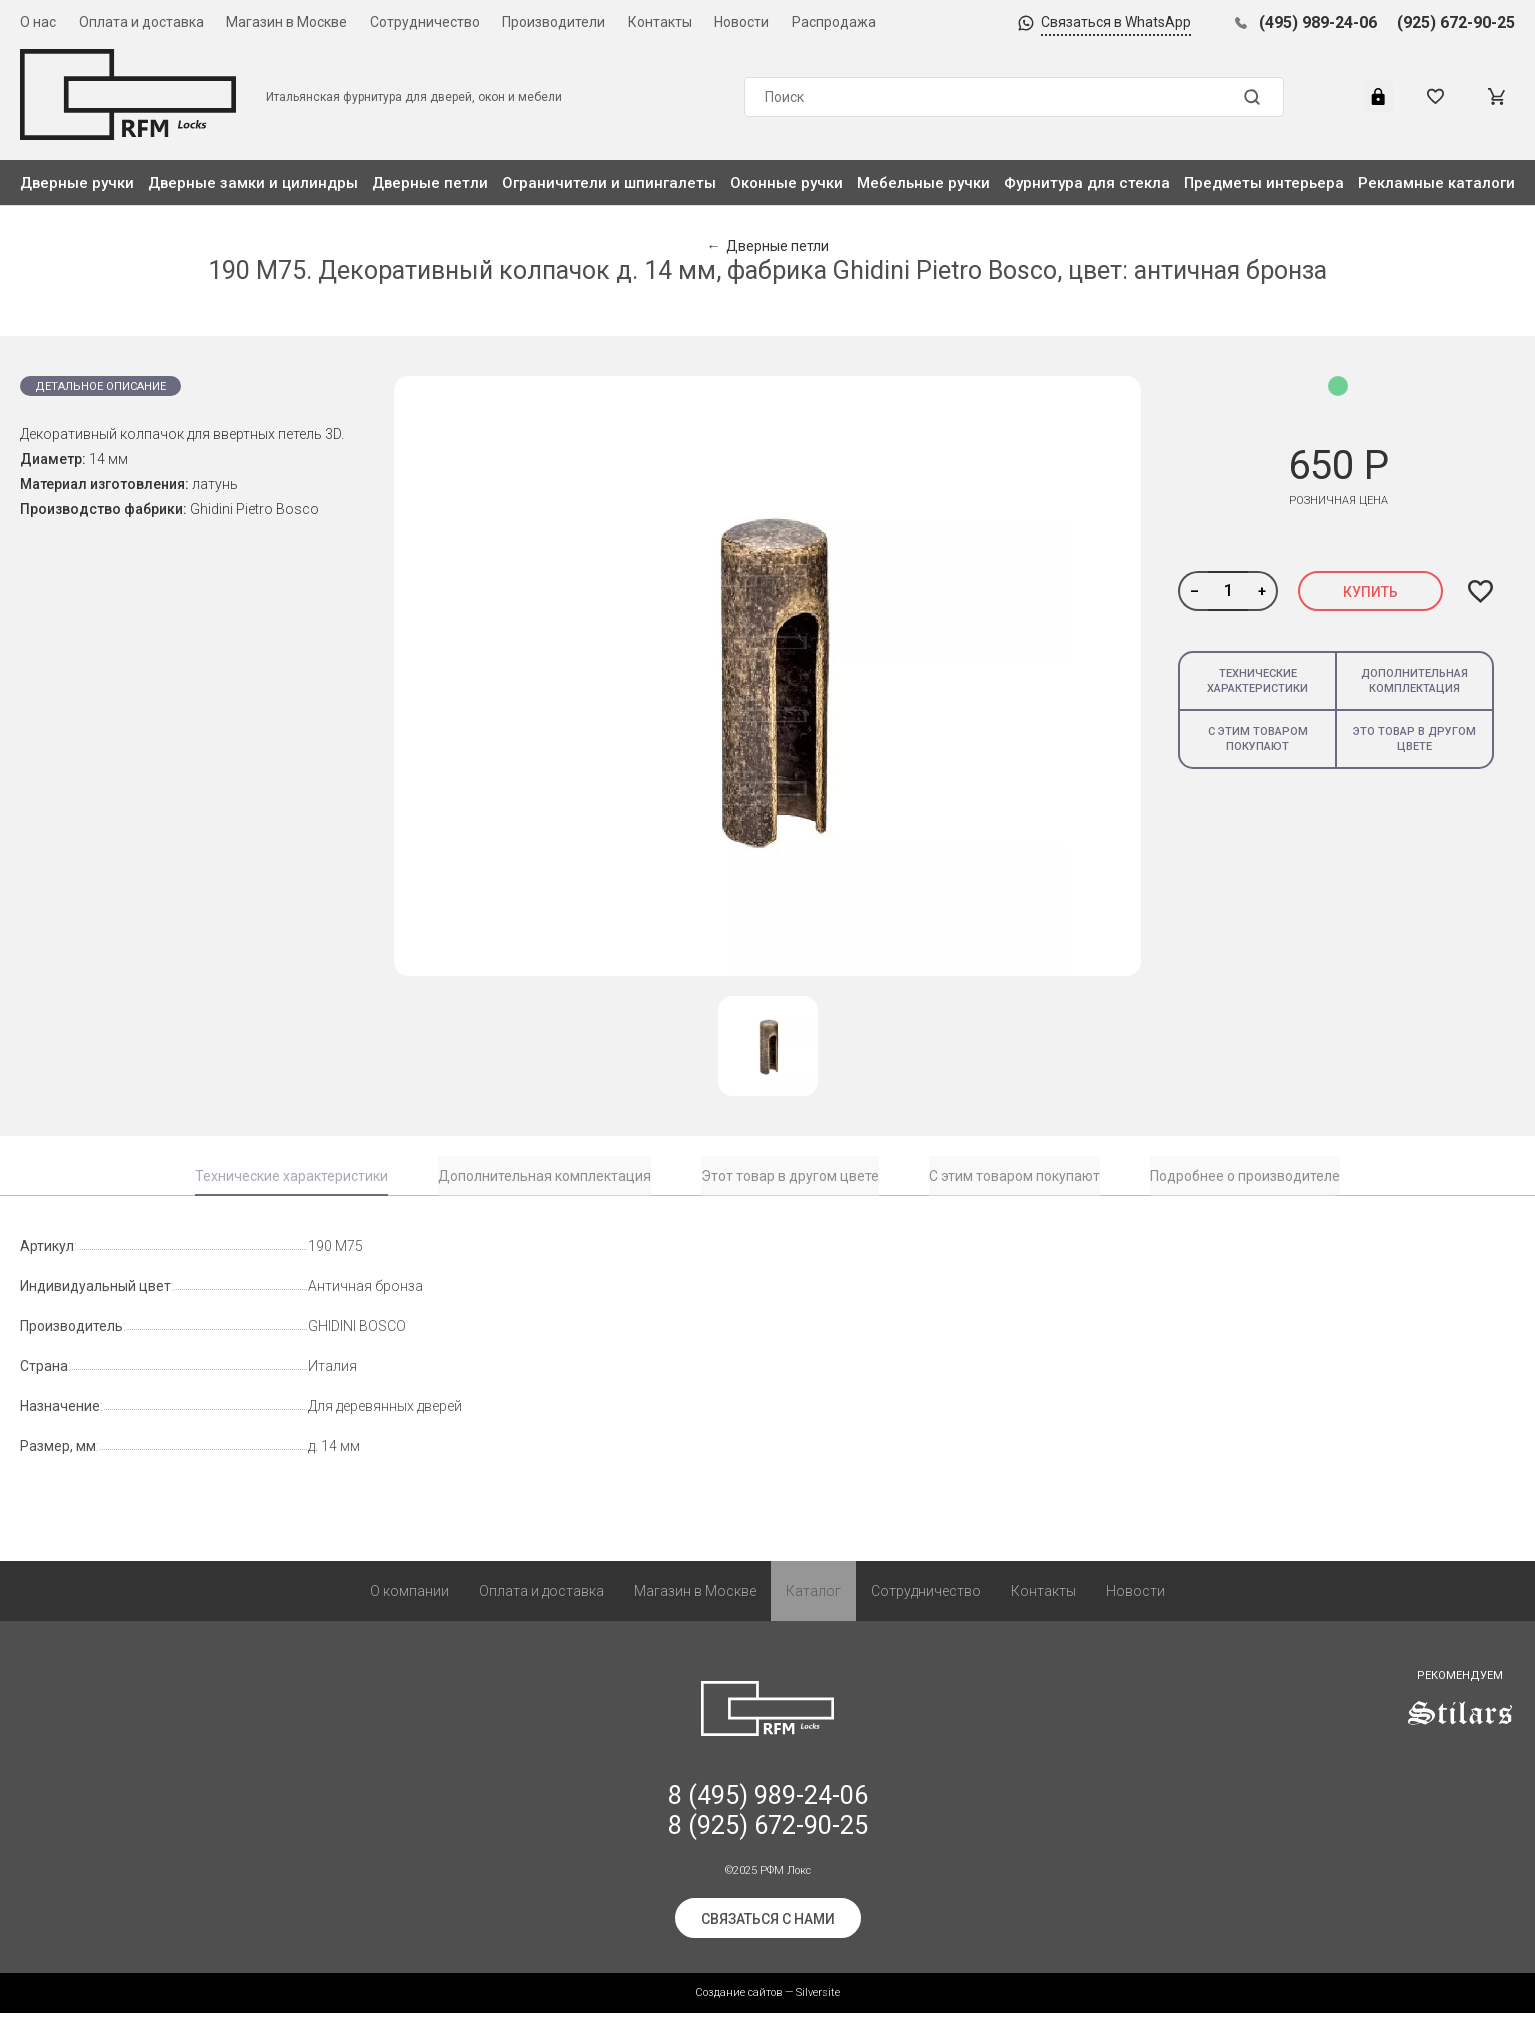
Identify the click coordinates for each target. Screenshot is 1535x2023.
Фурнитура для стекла (1087, 183)
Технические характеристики (1257, 681)
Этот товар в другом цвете (790, 1176)
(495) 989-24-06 (1318, 22)
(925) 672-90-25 (1456, 22)
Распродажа (834, 22)
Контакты (660, 22)
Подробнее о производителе (1245, 1176)
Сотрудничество (425, 22)
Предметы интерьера (1264, 183)
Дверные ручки (77, 183)
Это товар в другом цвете (1414, 739)
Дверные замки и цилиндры (253, 183)
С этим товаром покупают (1258, 739)
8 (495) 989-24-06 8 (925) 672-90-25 (768, 1820)
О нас (38, 22)
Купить (1370, 592)
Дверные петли (430, 183)
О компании (409, 1601)
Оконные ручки (786, 183)
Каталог (813, 1601)
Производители (553, 22)
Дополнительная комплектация (1414, 681)
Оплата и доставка (141, 22)
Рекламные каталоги (1436, 183)
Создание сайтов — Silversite (767, 2002)
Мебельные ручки (923, 183)
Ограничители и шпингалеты (609, 183)
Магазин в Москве (286, 22)
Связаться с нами (768, 1929)
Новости (741, 22)
